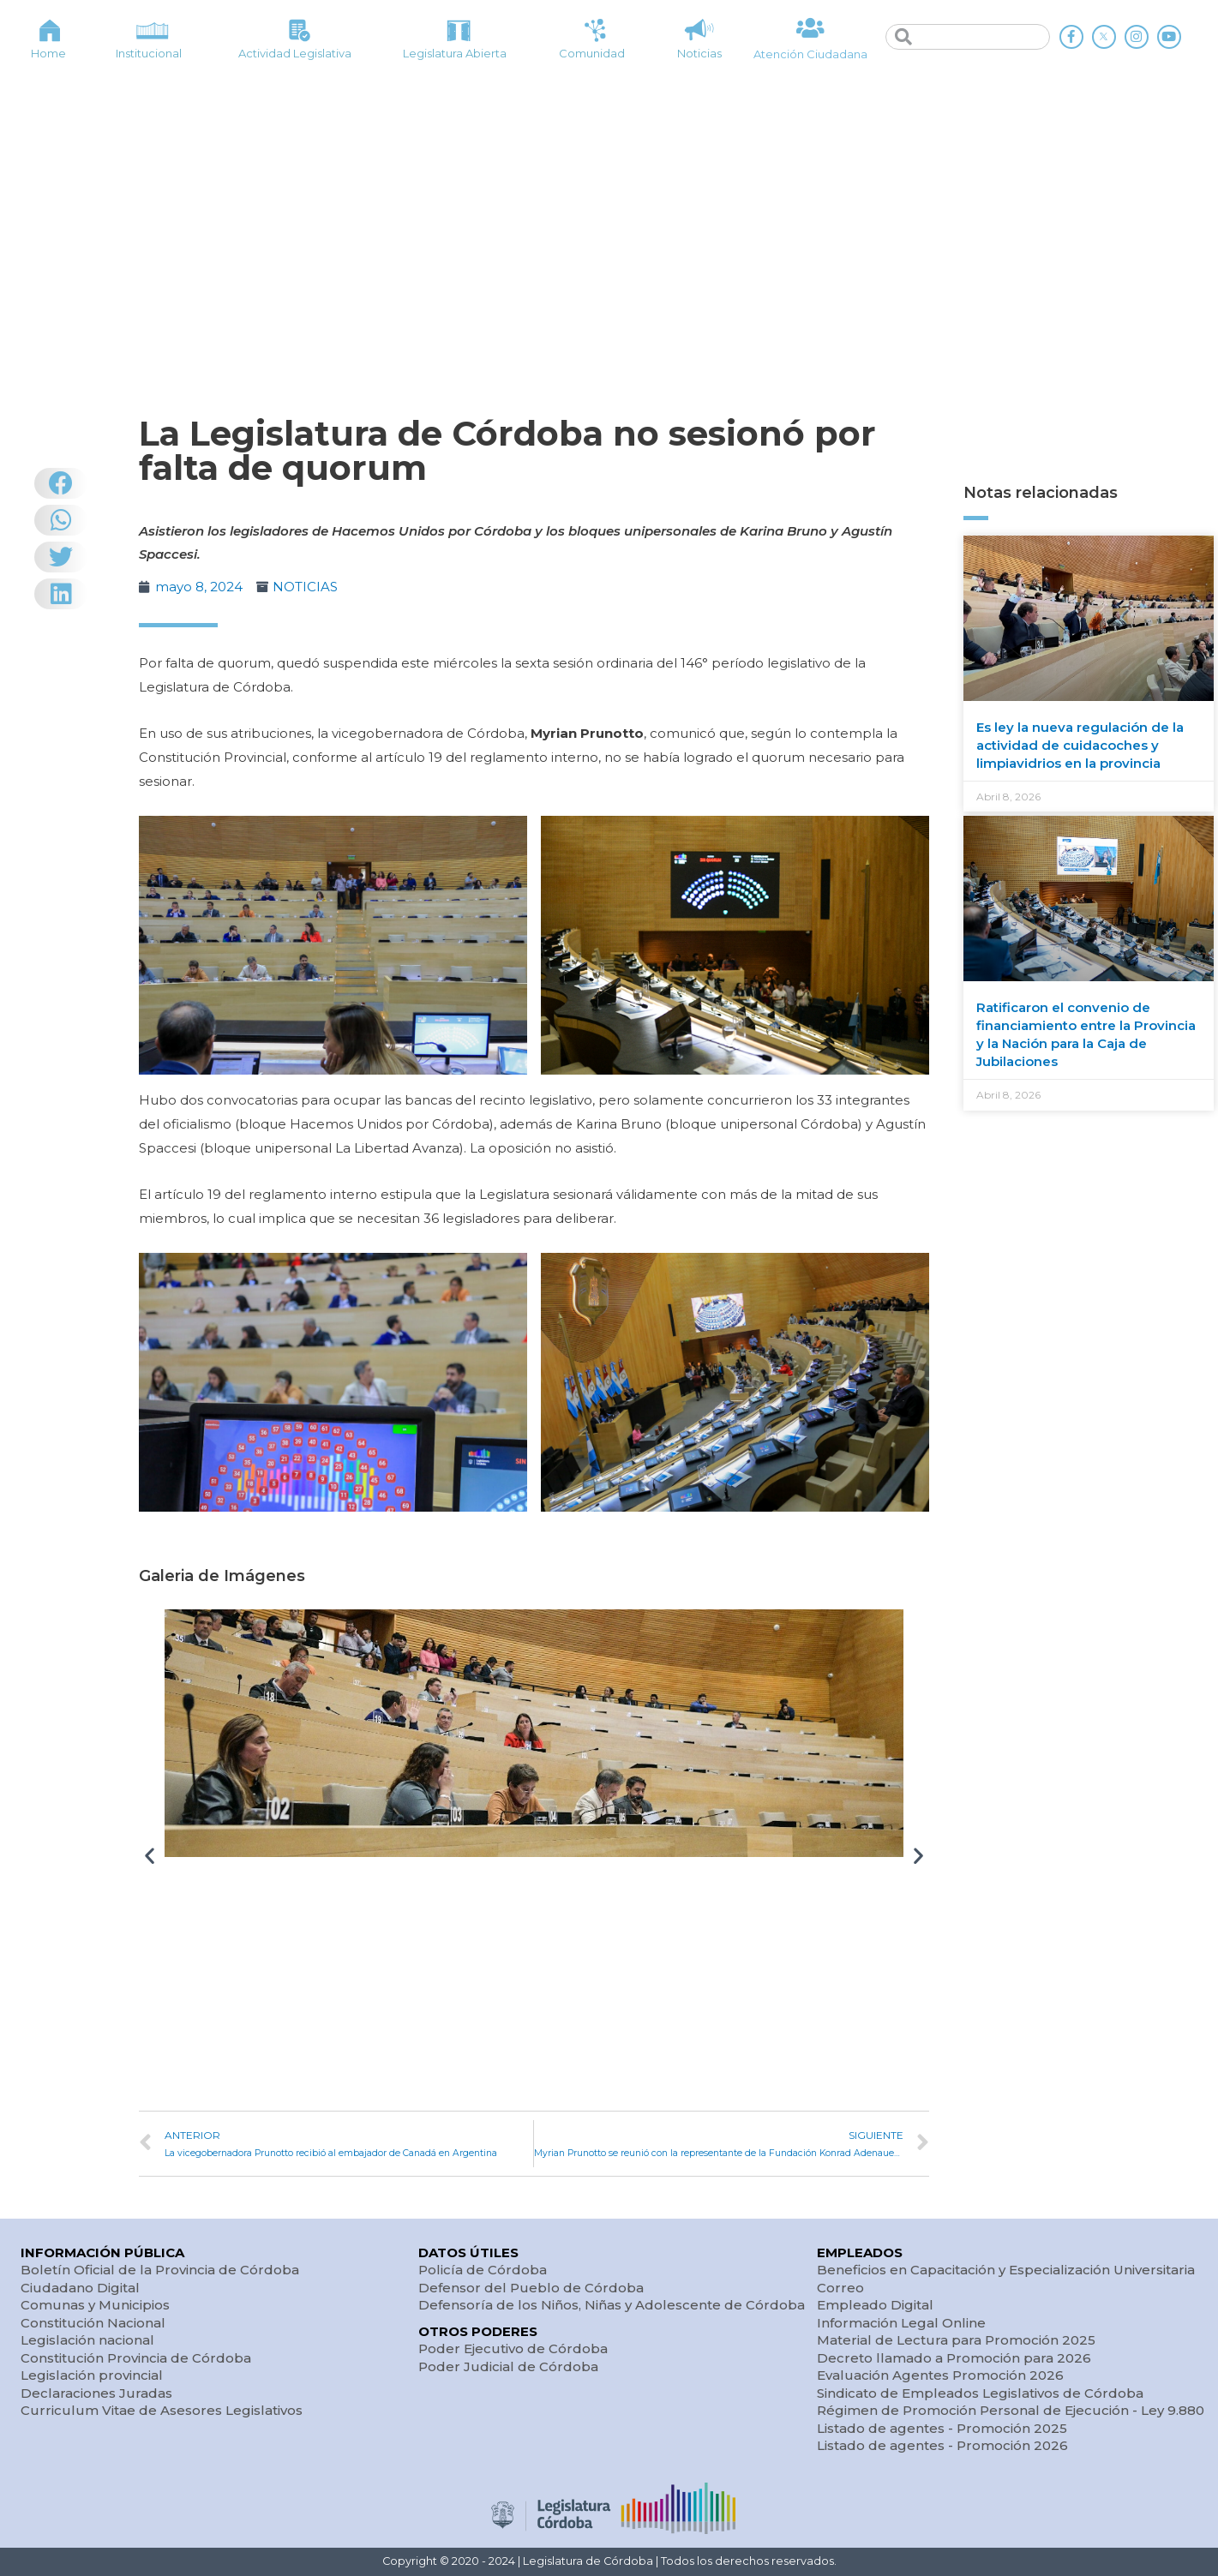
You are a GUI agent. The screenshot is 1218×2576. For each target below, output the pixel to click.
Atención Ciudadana (810, 54)
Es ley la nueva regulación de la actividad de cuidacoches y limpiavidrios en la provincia (1080, 745)
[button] (149, 1855)
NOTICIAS (305, 586)
